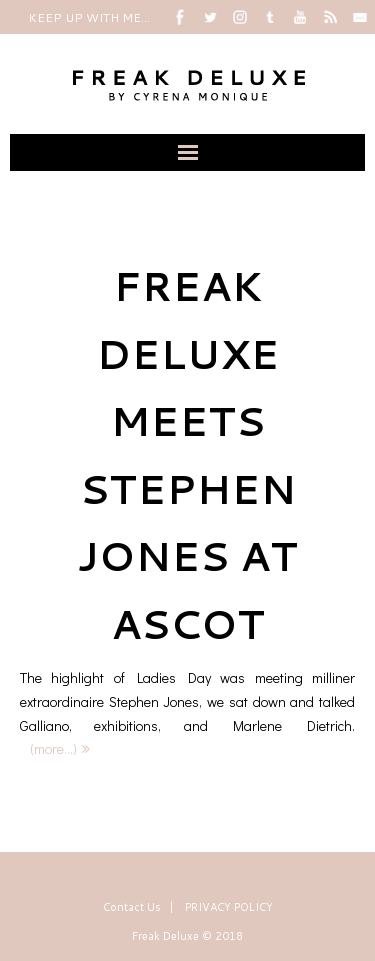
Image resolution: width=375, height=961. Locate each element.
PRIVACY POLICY (229, 907)
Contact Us (132, 907)
